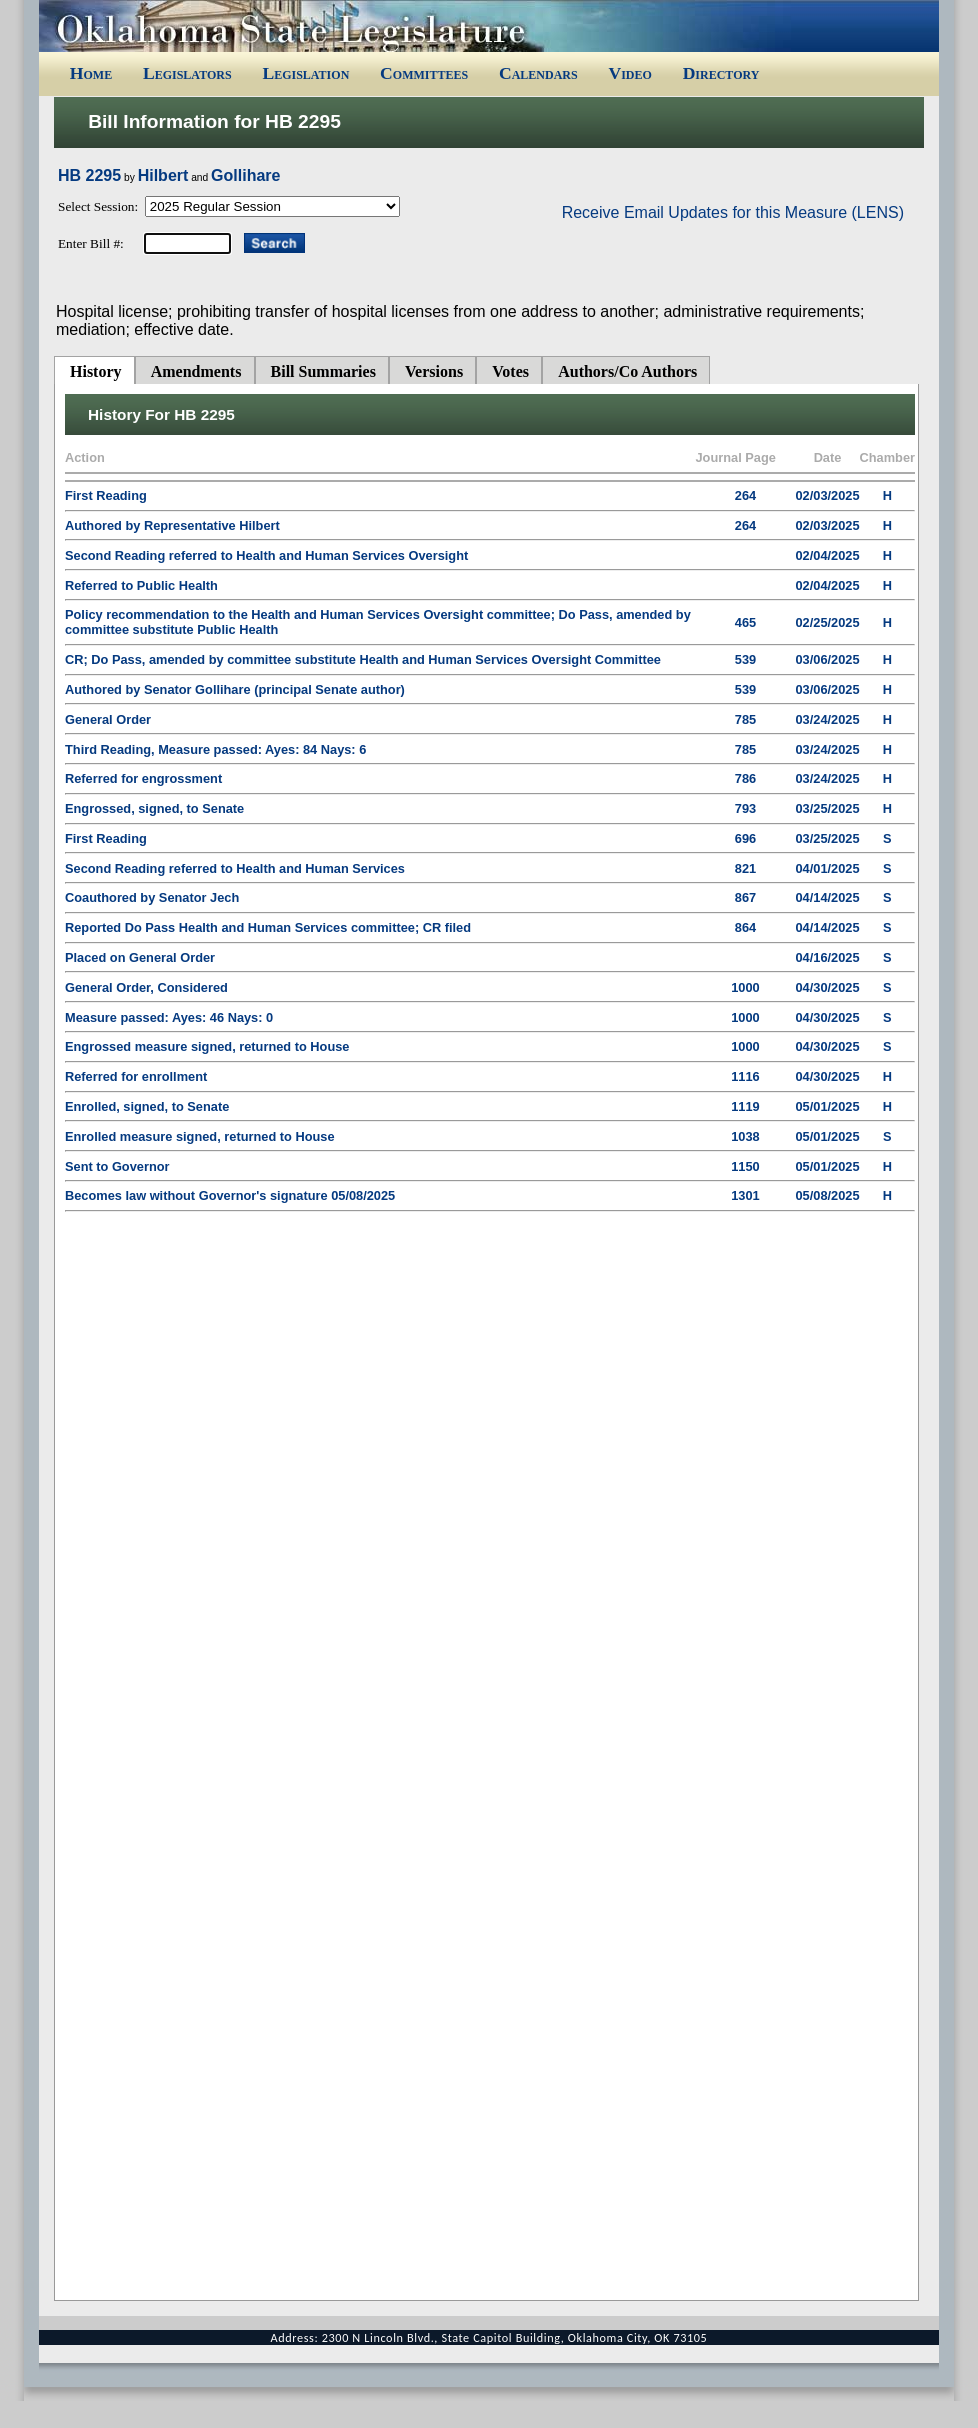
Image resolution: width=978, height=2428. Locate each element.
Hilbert (163, 175)
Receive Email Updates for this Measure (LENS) (733, 212)
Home (91, 73)
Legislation (305, 73)
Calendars (538, 73)
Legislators (187, 73)
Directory (721, 73)
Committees (424, 73)
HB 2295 (89, 175)
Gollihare (245, 175)
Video (629, 73)
